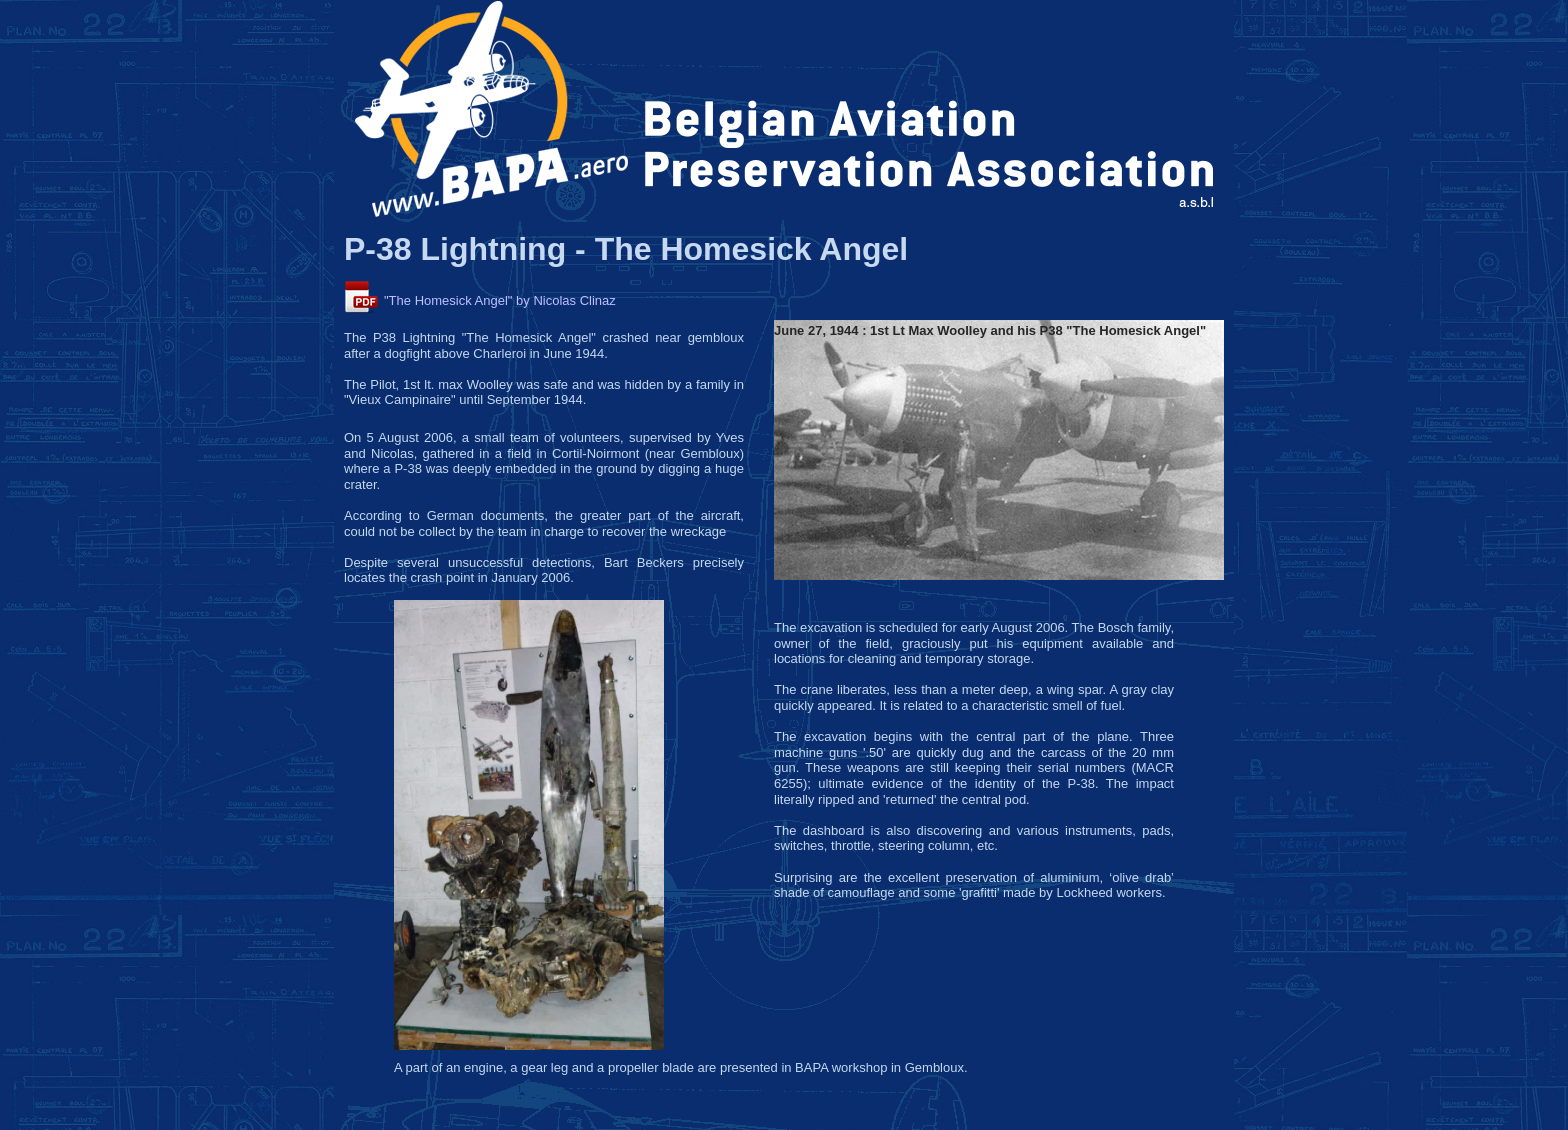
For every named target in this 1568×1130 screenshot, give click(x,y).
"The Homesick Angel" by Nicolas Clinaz (500, 300)
